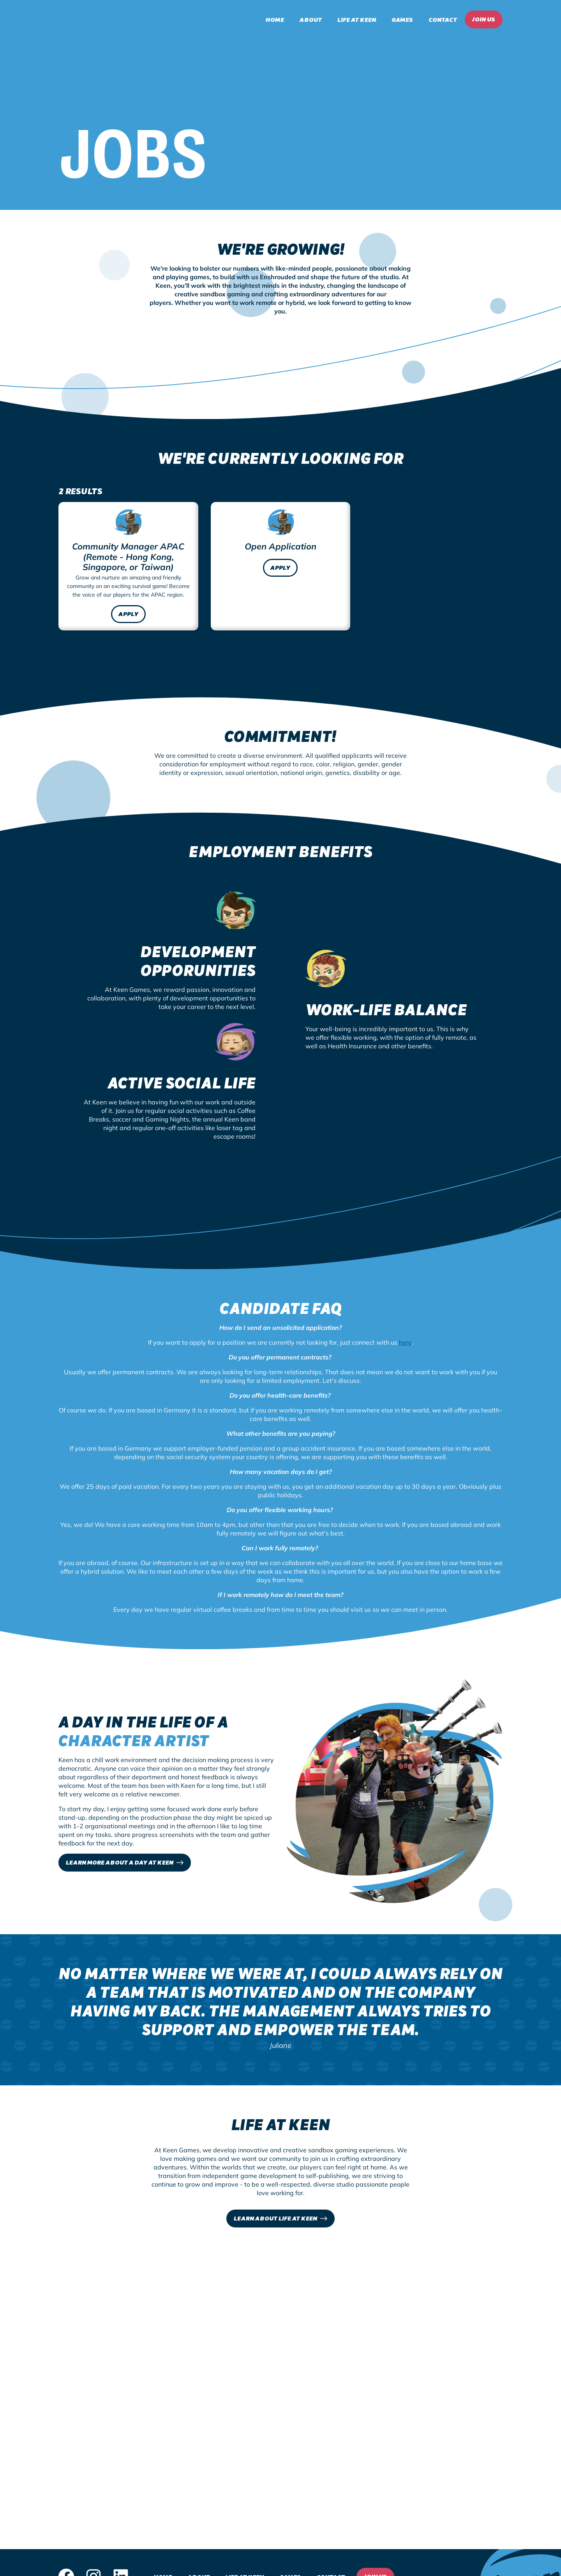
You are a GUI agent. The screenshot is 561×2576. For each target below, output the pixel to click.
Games (402, 19)
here (405, 1342)
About (311, 19)
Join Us (483, 19)
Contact (443, 19)
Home (275, 19)
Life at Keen (356, 19)
